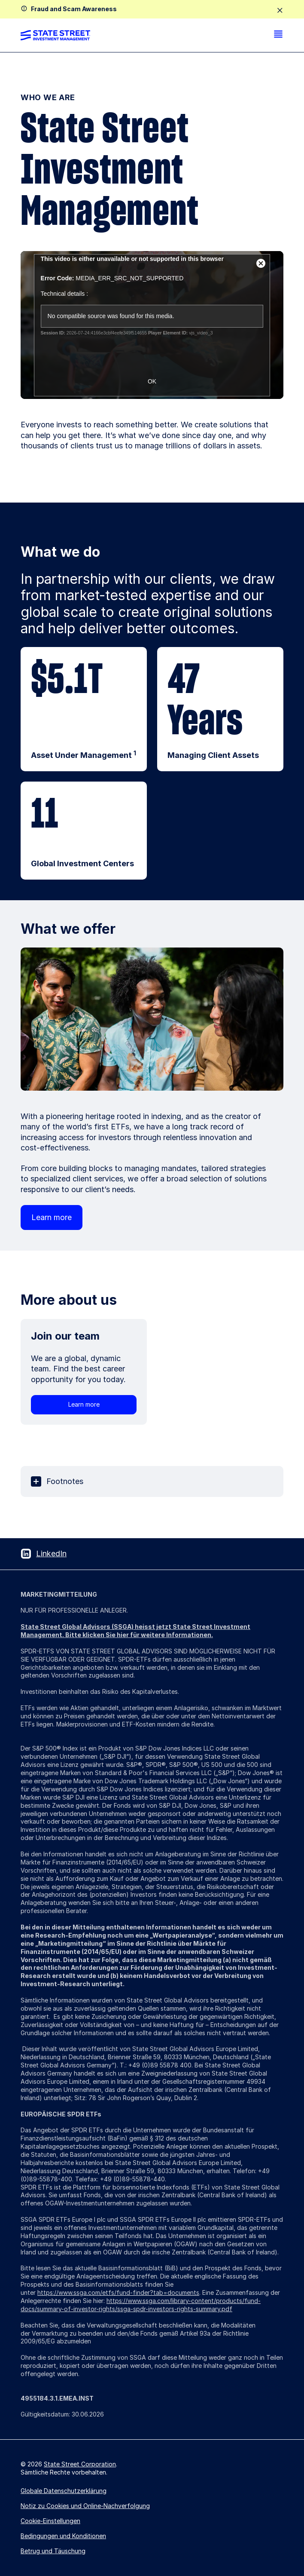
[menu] (278, 35)
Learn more (51, 1217)
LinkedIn (51, 1553)
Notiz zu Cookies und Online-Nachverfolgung (85, 2505)
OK (152, 381)
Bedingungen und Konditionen (63, 2535)
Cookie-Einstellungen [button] (50, 2520)
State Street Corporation (80, 2464)
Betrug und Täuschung (53, 2551)
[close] (280, 11)
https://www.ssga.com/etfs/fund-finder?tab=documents (118, 2292)
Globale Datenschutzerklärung (63, 2490)
